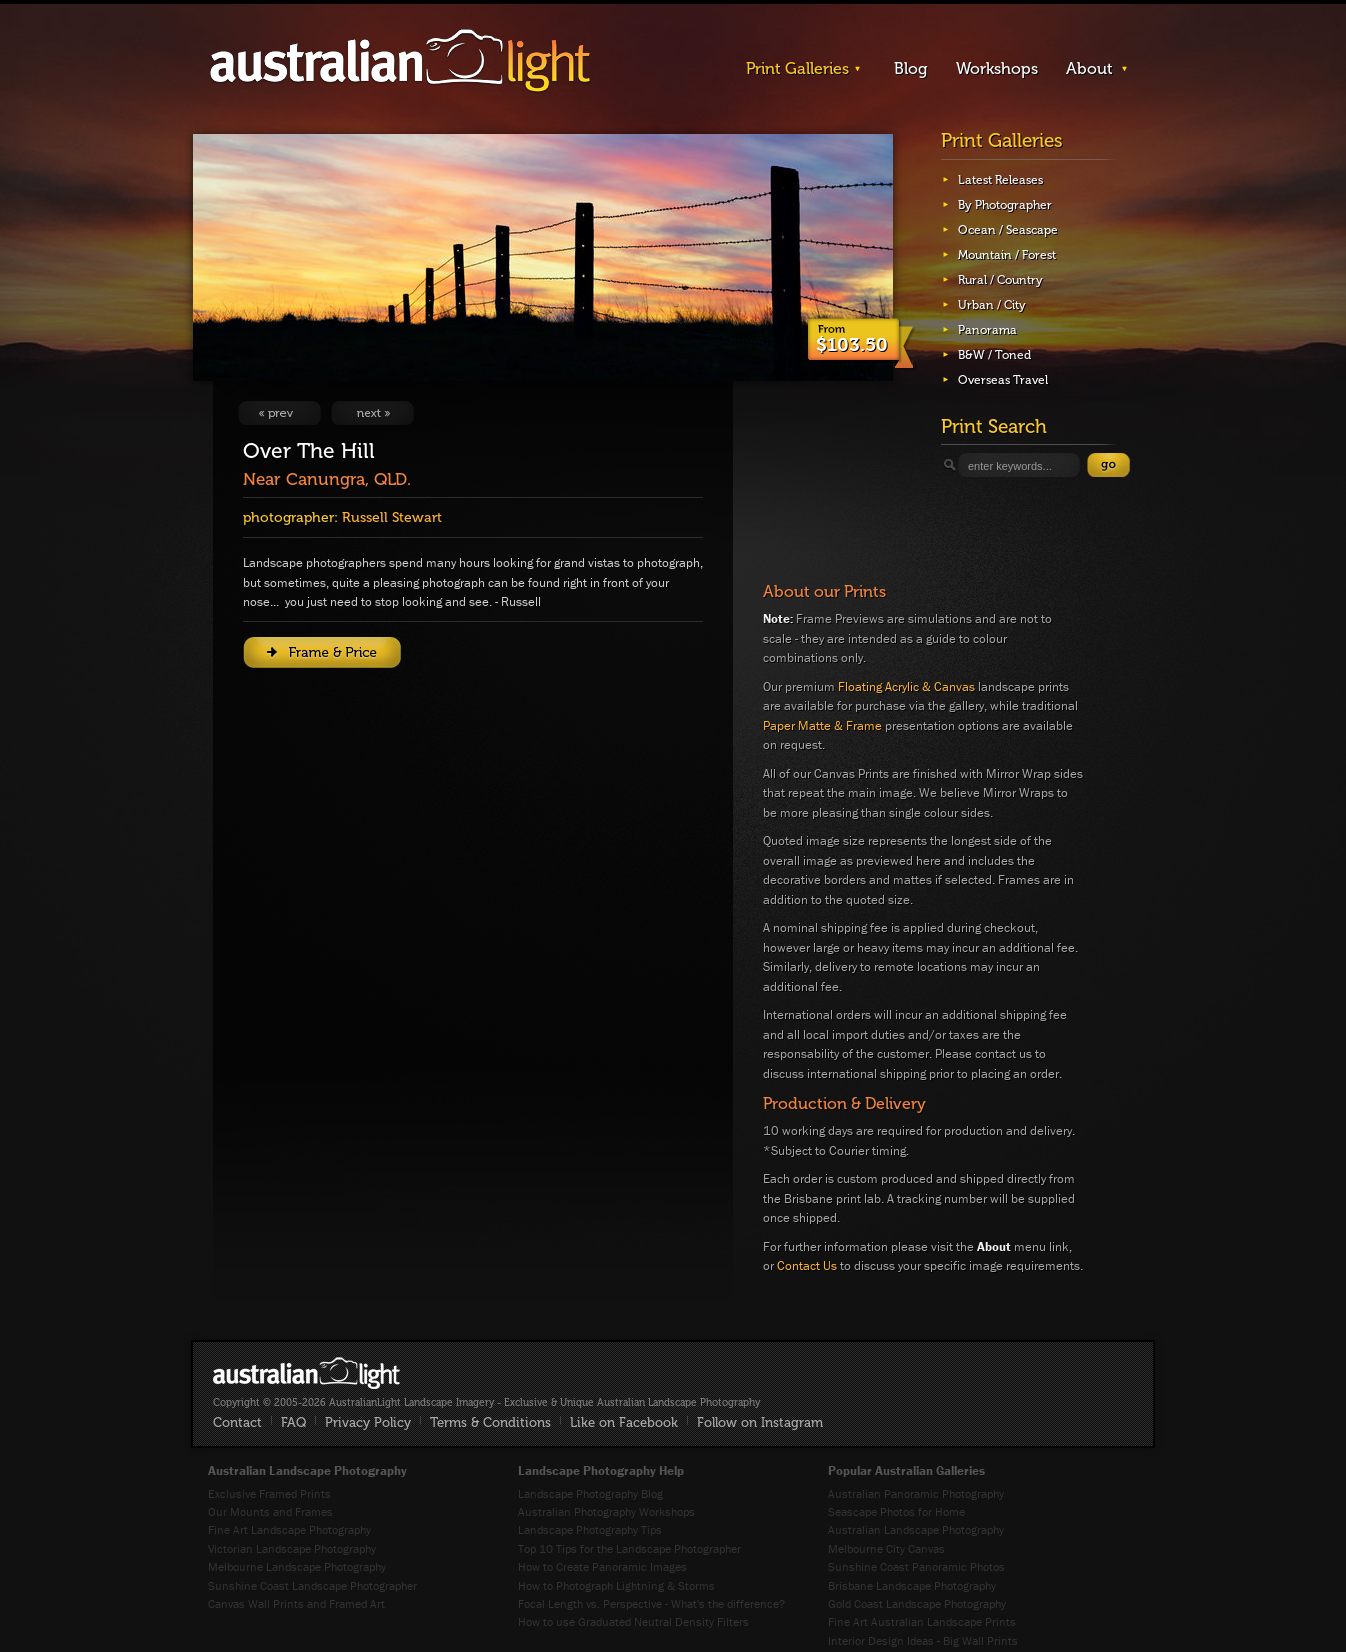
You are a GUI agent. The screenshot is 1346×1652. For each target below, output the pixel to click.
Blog (911, 68)
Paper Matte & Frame (822, 725)
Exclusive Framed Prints (269, 1493)
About (1089, 68)
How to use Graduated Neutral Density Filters (633, 1621)
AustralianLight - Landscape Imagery (400, 61)
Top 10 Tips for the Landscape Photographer (629, 1548)
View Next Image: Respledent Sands (372, 413)
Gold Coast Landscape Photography (917, 1603)
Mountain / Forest (1007, 255)
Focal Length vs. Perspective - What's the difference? (651, 1603)
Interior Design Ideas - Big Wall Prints (923, 1640)
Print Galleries (797, 68)
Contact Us (807, 1265)
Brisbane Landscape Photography (912, 1585)
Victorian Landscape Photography (292, 1548)
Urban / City (992, 305)
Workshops (997, 68)
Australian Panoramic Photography (916, 1493)
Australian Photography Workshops (606, 1511)
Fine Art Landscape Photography (289, 1529)
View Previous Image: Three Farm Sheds (279, 413)
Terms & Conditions (490, 1422)
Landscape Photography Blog (590, 1493)
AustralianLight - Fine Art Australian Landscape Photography (306, 1373)
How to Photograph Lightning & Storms (616, 1585)
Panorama (987, 330)
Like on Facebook (624, 1422)
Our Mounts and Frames (270, 1511)
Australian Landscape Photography (916, 1529)
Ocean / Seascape (1008, 230)
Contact (237, 1422)
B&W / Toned (994, 355)
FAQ (293, 1422)
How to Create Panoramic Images (602, 1566)
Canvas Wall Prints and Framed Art (296, 1603)
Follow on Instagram (760, 1422)
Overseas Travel (1003, 380)
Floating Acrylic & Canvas (906, 686)
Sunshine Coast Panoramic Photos (916, 1566)
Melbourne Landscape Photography (297, 1566)
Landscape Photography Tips (590, 1529)
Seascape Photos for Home (896, 1511)
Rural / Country (1000, 280)
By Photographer (1005, 205)
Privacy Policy (368, 1422)
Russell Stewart (392, 517)
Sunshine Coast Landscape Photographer (312, 1585)
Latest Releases (1000, 180)
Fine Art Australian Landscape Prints (922, 1621)
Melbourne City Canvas (886, 1548)
